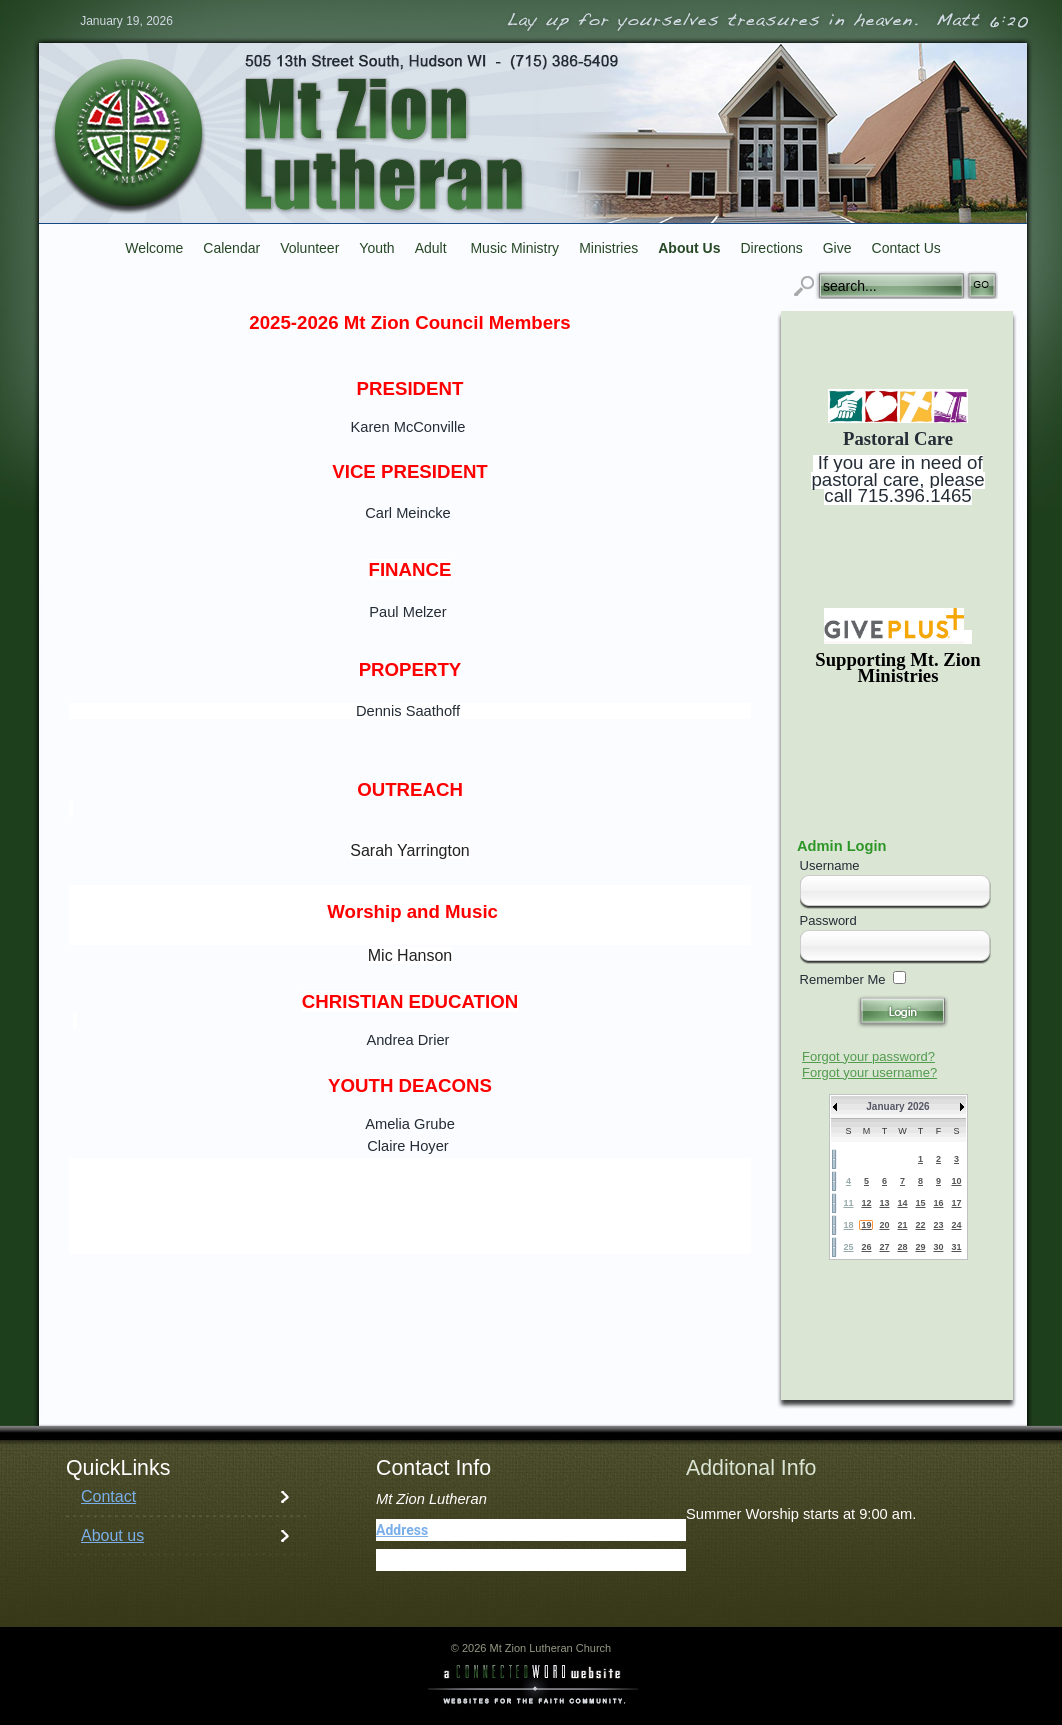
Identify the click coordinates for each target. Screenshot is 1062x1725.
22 (920, 1225)
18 (848, 1225)
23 (938, 1225)
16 (938, 1203)
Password (828, 920)
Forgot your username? (869, 1072)
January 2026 (897, 1106)
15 (920, 1203)
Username (830, 865)
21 (902, 1225)
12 (866, 1203)
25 (848, 1247)
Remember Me (843, 979)
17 (956, 1203)
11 (848, 1203)
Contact (108, 1496)
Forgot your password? (868, 1056)
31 (956, 1247)
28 (902, 1247)
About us (112, 1535)
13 (884, 1203)
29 (920, 1247)
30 (938, 1247)
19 (866, 1225)
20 (884, 1225)
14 (902, 1203)
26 (866, 1247)
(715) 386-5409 (472, 1560)
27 (884, 1247)
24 (956, 1225)
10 (956, 1181)
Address (402, 1530)
